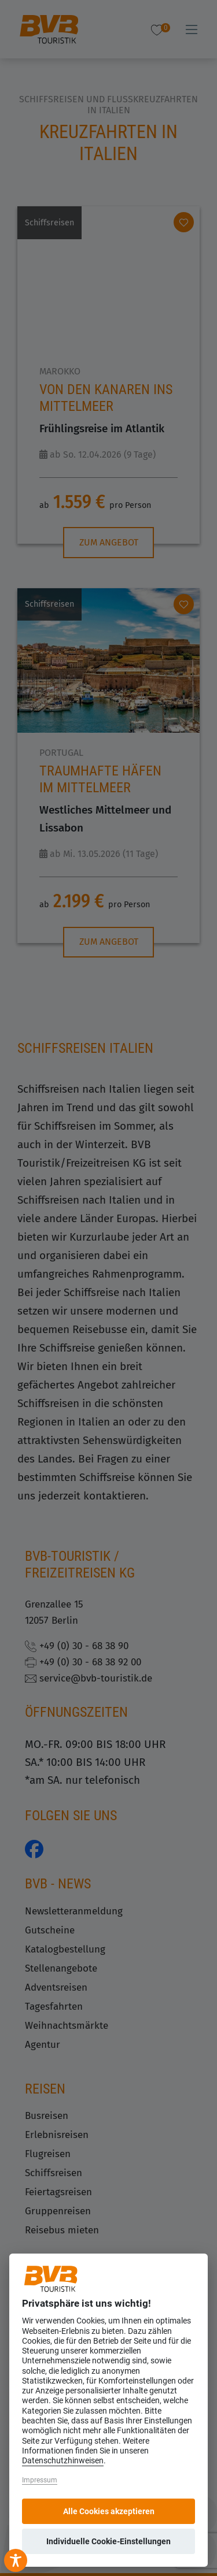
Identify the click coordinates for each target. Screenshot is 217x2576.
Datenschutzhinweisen (63, 2461)
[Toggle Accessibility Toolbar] (15, 2560)
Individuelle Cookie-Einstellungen (108, 2541)
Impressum (39, 2480)
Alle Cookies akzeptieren (109, 2511)
